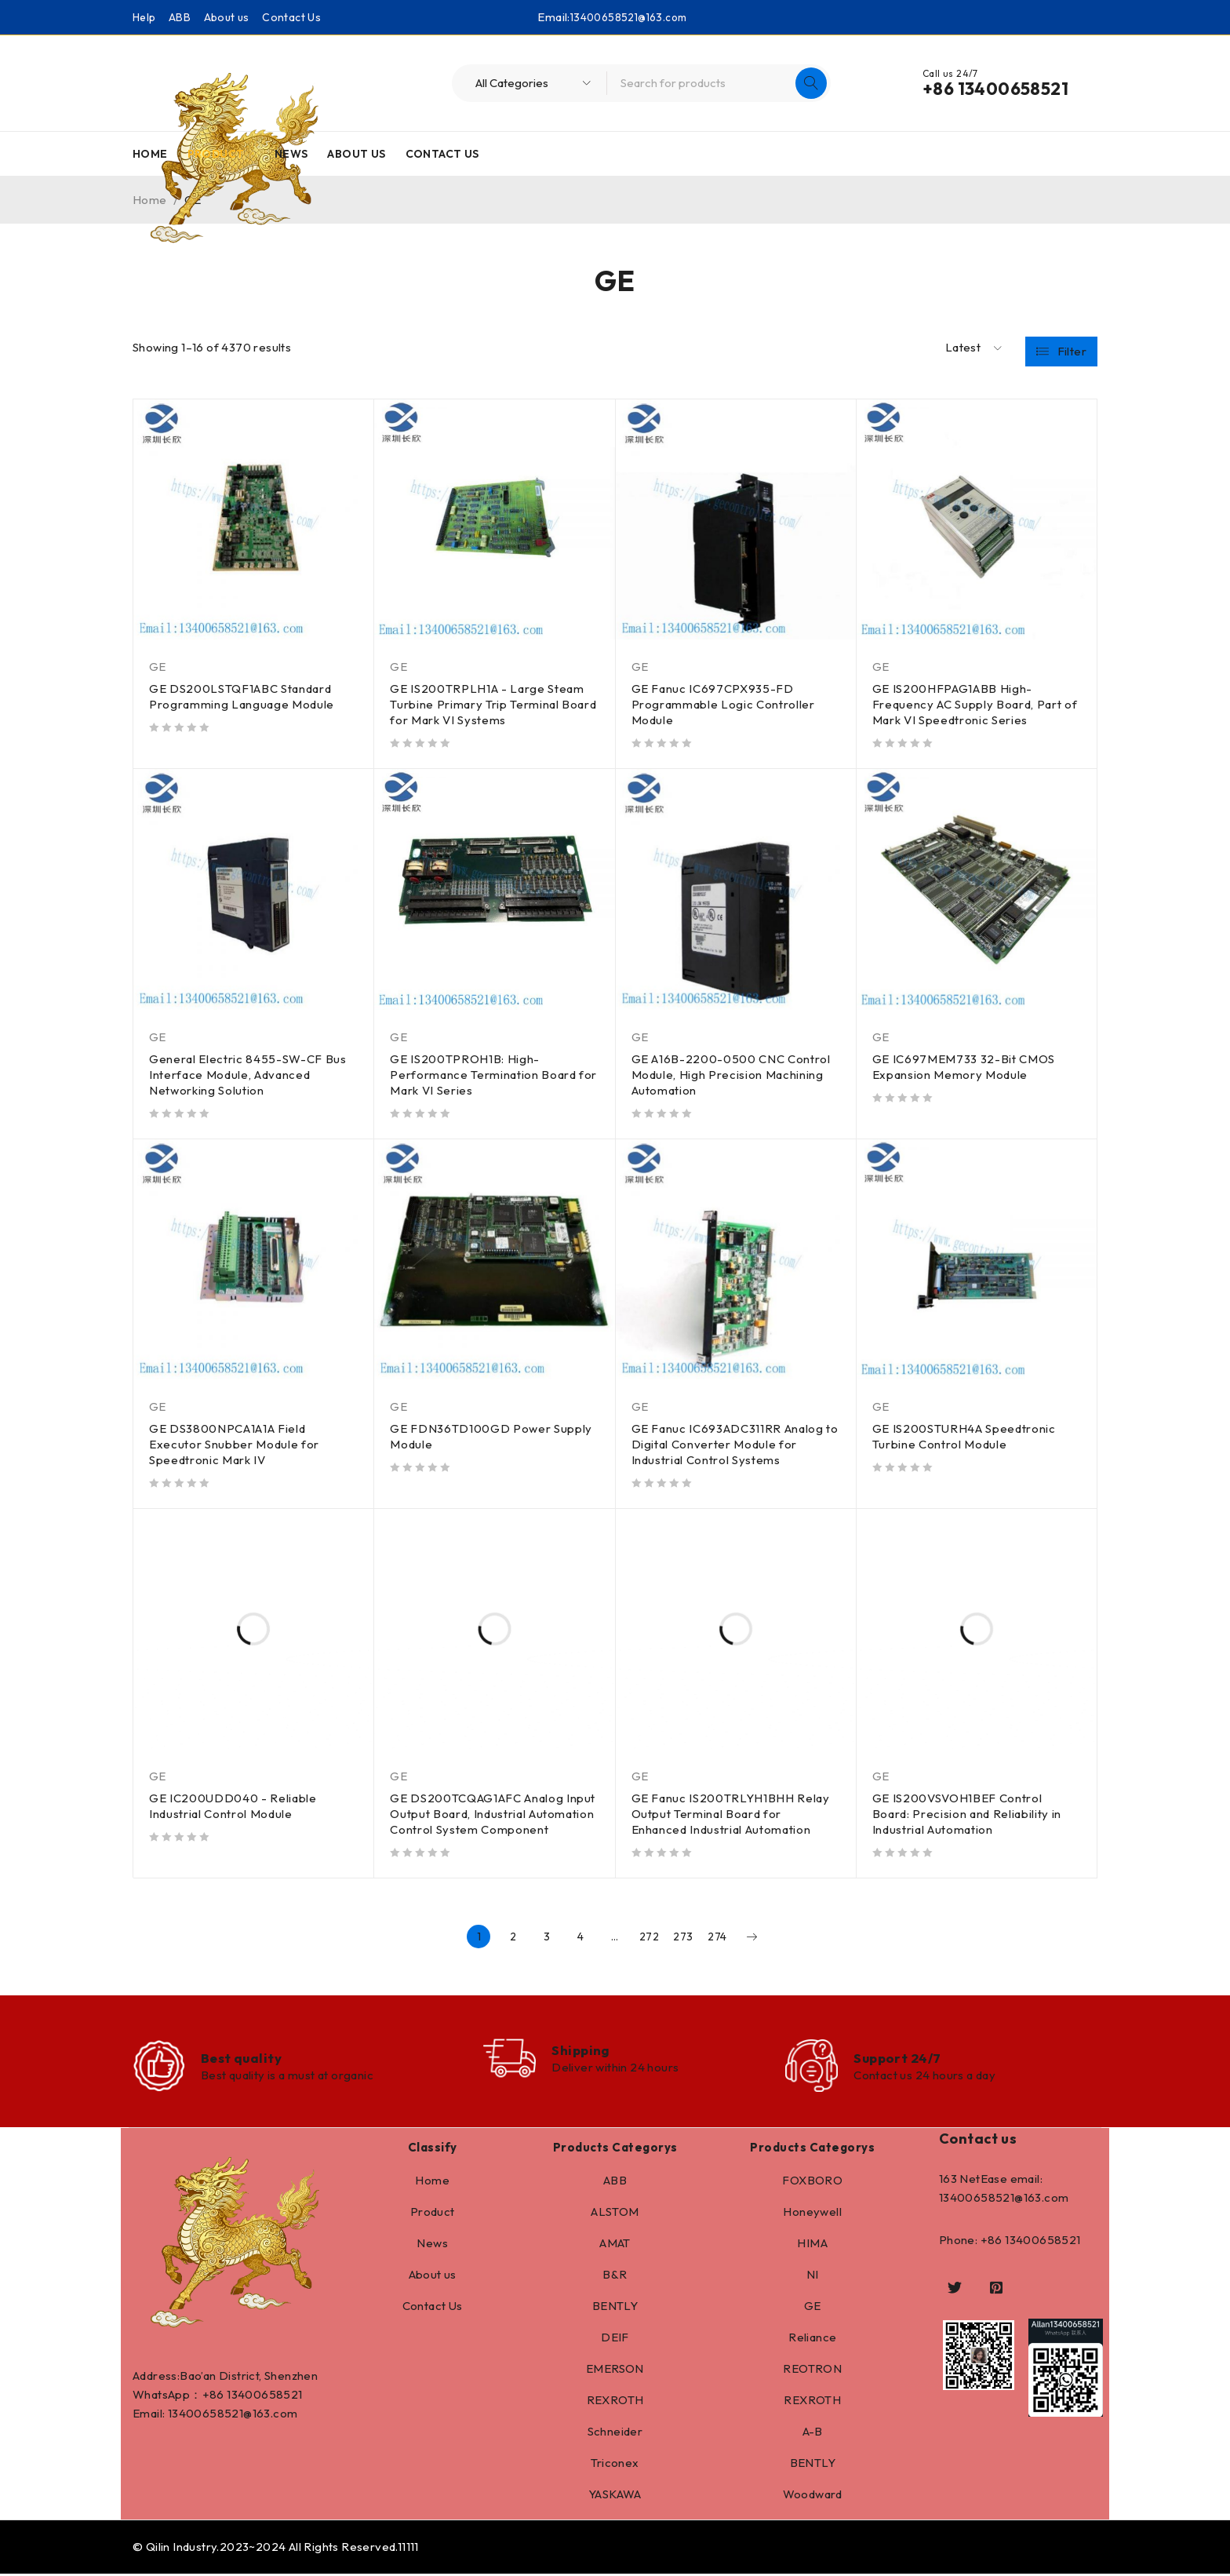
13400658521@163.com (628, 16)
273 (683, 1936)
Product (432, 2213)
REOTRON (812, 2370)
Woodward (812, 2496)
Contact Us (291, 17)
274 (717, 1936)
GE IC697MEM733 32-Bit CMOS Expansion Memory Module (964, 1066)
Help (144, 17)
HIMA (812, 2245)
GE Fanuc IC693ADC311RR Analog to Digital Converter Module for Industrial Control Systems (728, 1444)
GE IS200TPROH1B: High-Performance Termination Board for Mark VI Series (484, 1074)
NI (812, 2276)
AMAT (615, 2245)
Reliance (812, 2339)
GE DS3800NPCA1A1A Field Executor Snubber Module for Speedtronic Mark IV (235, 1444)
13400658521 (264, 2396)
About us (226, 17)
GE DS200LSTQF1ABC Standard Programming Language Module (242, 696)
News (432, 2245)
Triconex (615, 2465)
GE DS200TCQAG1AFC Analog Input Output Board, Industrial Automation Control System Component (494, 1814)
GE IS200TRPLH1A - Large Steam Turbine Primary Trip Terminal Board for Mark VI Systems (494, 704)
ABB (180, 17)
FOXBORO (812, 2182)
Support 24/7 (899, 2059)
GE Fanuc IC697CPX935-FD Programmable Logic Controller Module (724, 704)
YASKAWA (615, 2496)
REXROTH (614, 2402)
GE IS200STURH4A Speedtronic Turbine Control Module (964, 1436)
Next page (751, 1936)
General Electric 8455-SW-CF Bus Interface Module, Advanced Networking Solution (248, 1074)
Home (432, 2182)
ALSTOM (615, 2213)
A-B (812, 2433)
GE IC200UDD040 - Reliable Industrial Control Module (233, 1806)
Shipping (585, 2051)
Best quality (243, 2059)
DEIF (615, 2339)
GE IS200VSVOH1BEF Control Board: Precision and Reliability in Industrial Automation (968, 1814)
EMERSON (615, 2370)
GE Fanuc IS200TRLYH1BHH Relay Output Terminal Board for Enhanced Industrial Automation (731, 1814)
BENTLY (615, 2308)
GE (157, 666)
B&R (614, 2276)
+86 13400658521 (995, 88)
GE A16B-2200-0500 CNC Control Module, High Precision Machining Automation (732, 1074)
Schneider (614, 2433)
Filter (1071, 348)
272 (649, 1936)
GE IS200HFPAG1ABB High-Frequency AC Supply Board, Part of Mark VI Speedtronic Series (976, 704)
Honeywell (812, 2213)
